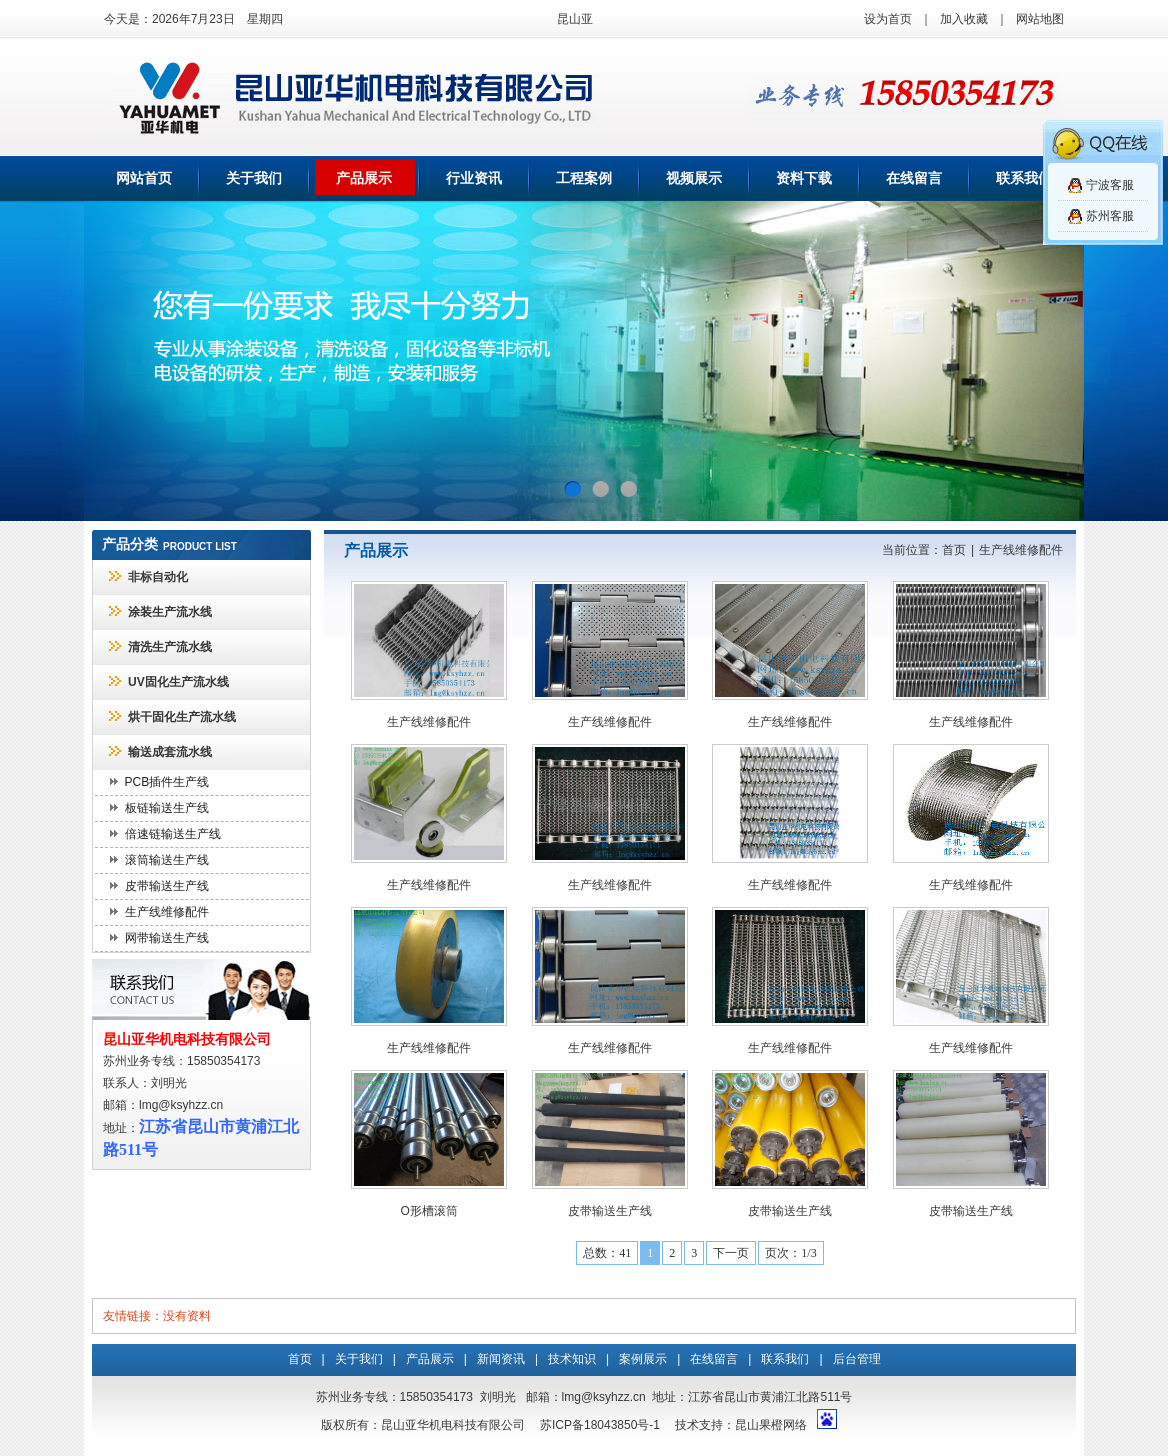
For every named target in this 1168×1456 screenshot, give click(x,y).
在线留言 (914, 178)
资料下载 (804, 178)
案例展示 (643, 1359)
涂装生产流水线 (170, 612)
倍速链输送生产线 (173, 834)
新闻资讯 (501, 1359)
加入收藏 (964, 19)
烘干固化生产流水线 (182, 717)
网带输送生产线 (167, 938)
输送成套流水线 (170, 752)
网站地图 (1040, 19)
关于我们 (254, 178)
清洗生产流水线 (170, 647)
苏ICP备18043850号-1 (600, 1425)
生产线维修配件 (167, 912)
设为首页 (888, 19)
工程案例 (584, 178)
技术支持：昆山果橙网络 (741, 1425)
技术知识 (572, 1359)
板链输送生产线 (167, 808)
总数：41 (607, 1253)
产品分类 (130, 544)
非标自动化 (158, 577)
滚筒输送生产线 (167, 860)
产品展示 (364, 178)
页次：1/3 (790, 1253)
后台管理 (857, 1359)
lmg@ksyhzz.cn (181, 1105)
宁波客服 (1110, 185)
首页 (954, 550)
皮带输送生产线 (167, 886)
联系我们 (1024, 178)
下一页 (731, 1253)
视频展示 (694, 178)
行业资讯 (474, 178)
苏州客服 (1110, 216)
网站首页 (144, 178)
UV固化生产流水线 (178, 682)
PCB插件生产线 (167, 782)
